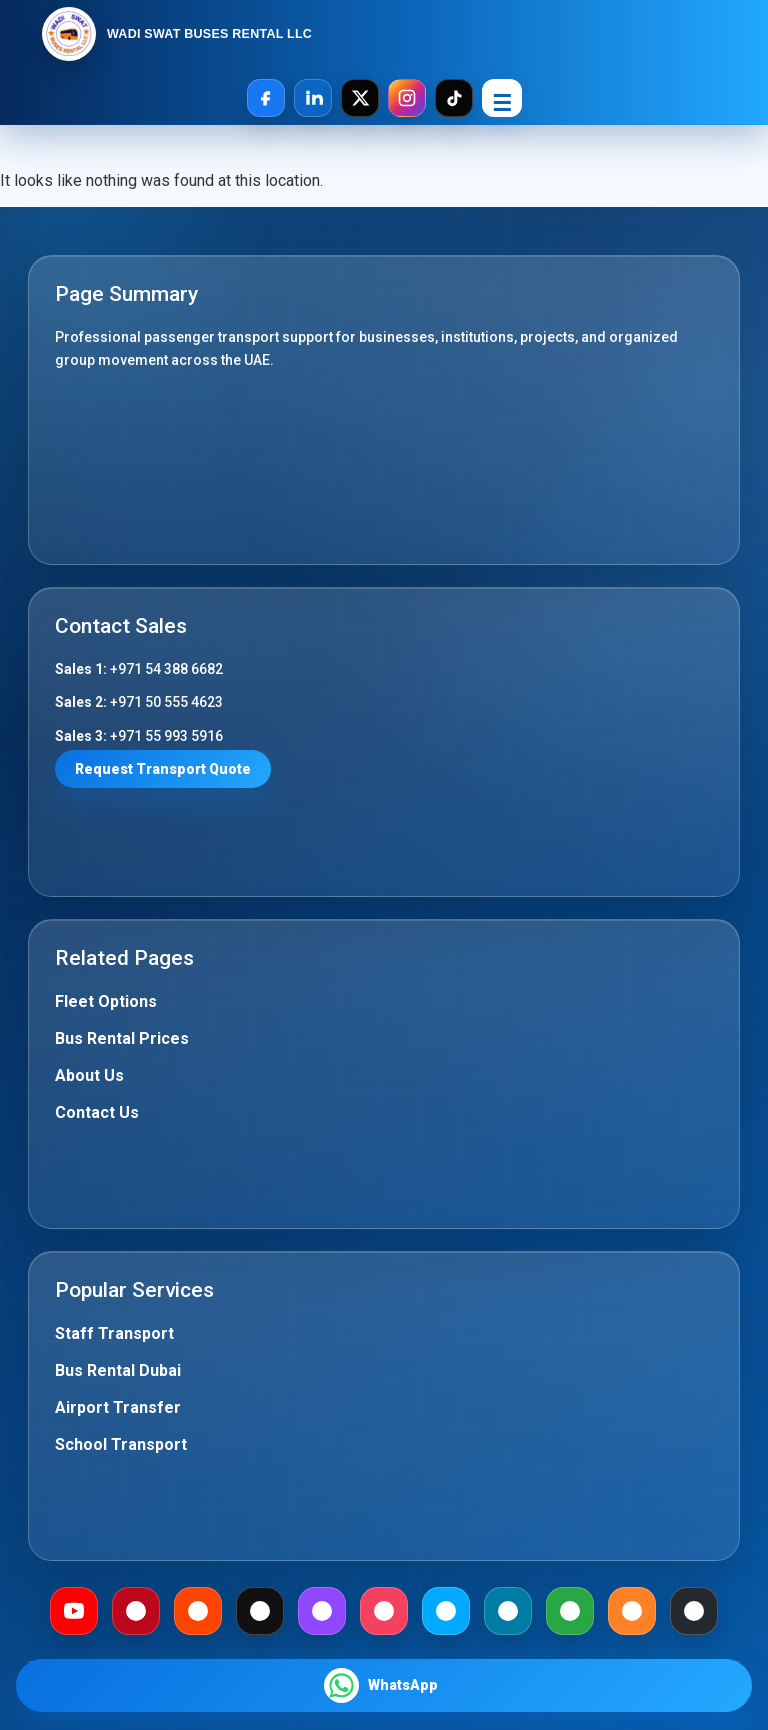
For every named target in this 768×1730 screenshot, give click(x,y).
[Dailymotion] (446, 1611)
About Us (89, 1075)
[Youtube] (74, 1611)
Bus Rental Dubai (118, 1370)
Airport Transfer (118, 1407)
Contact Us (97, 1112)
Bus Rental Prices (122, 1038)
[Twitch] (322, 1611)
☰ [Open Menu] (502, 103)
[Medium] (260, 1611)
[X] (360, 98)
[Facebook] (266, 98)
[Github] (694, 1611)
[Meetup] (384, 1611)
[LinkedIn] (313, 98)
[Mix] (632, 1611)
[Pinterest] (136, 1611)
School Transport (121, 1444)
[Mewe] (508, 1611)
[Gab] (570, 1611)
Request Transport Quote (163, 769)
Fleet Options (106, 1001)
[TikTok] (454, 98)
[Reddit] (198, 1611)
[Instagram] (407, 98)
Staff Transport (114, 1333)
